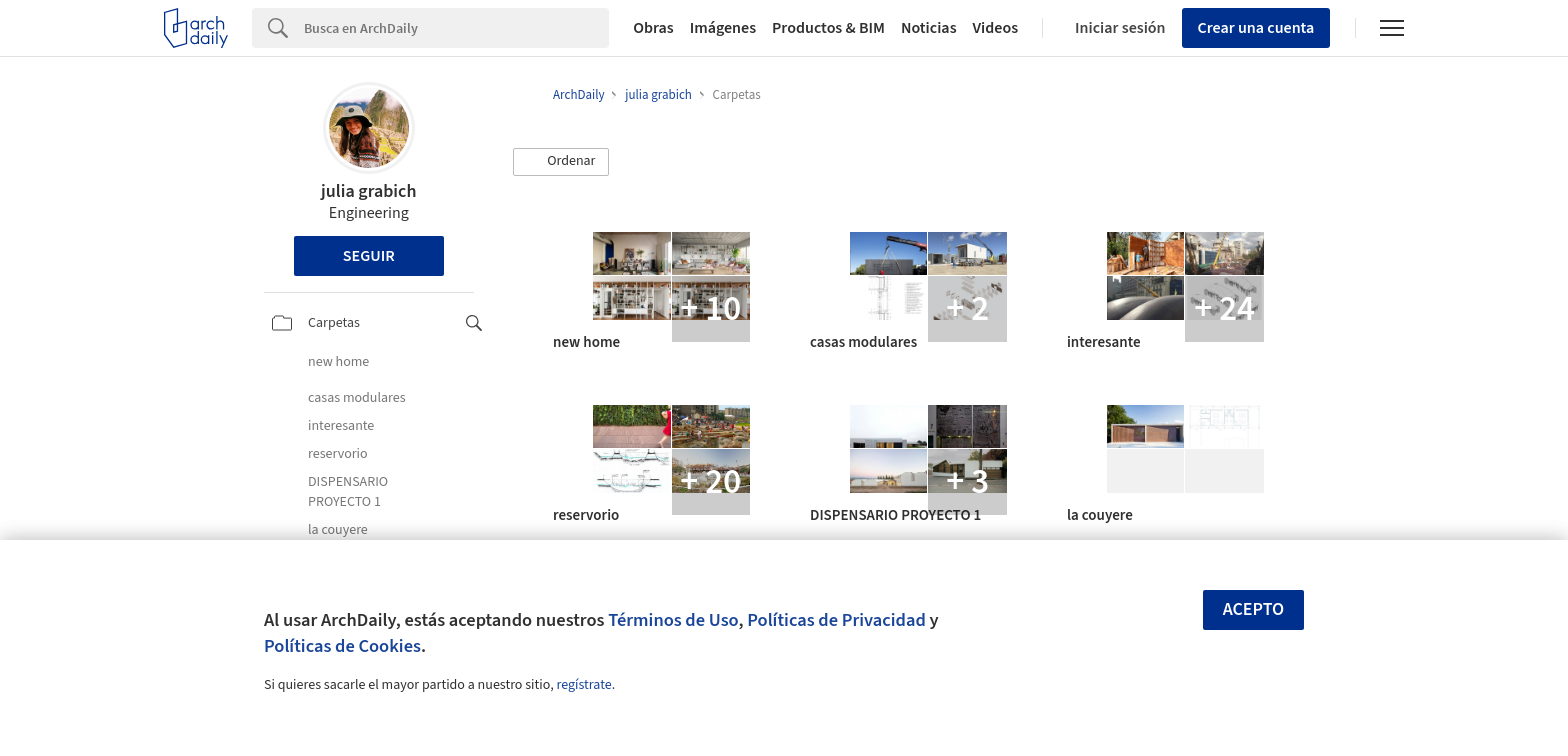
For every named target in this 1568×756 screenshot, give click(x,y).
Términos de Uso (673, 620)
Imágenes (723, 28)
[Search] (456, 28)
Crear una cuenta (1256, 28)
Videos (996, 28)
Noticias (929, 28)
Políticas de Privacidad (836, 620)
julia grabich (368, 191)
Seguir (369, 256)
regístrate (583, 685)
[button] (561, 162)
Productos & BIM (828, 28)
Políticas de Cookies (342, 646)
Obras (653, 28)
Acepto (1254, 609)
